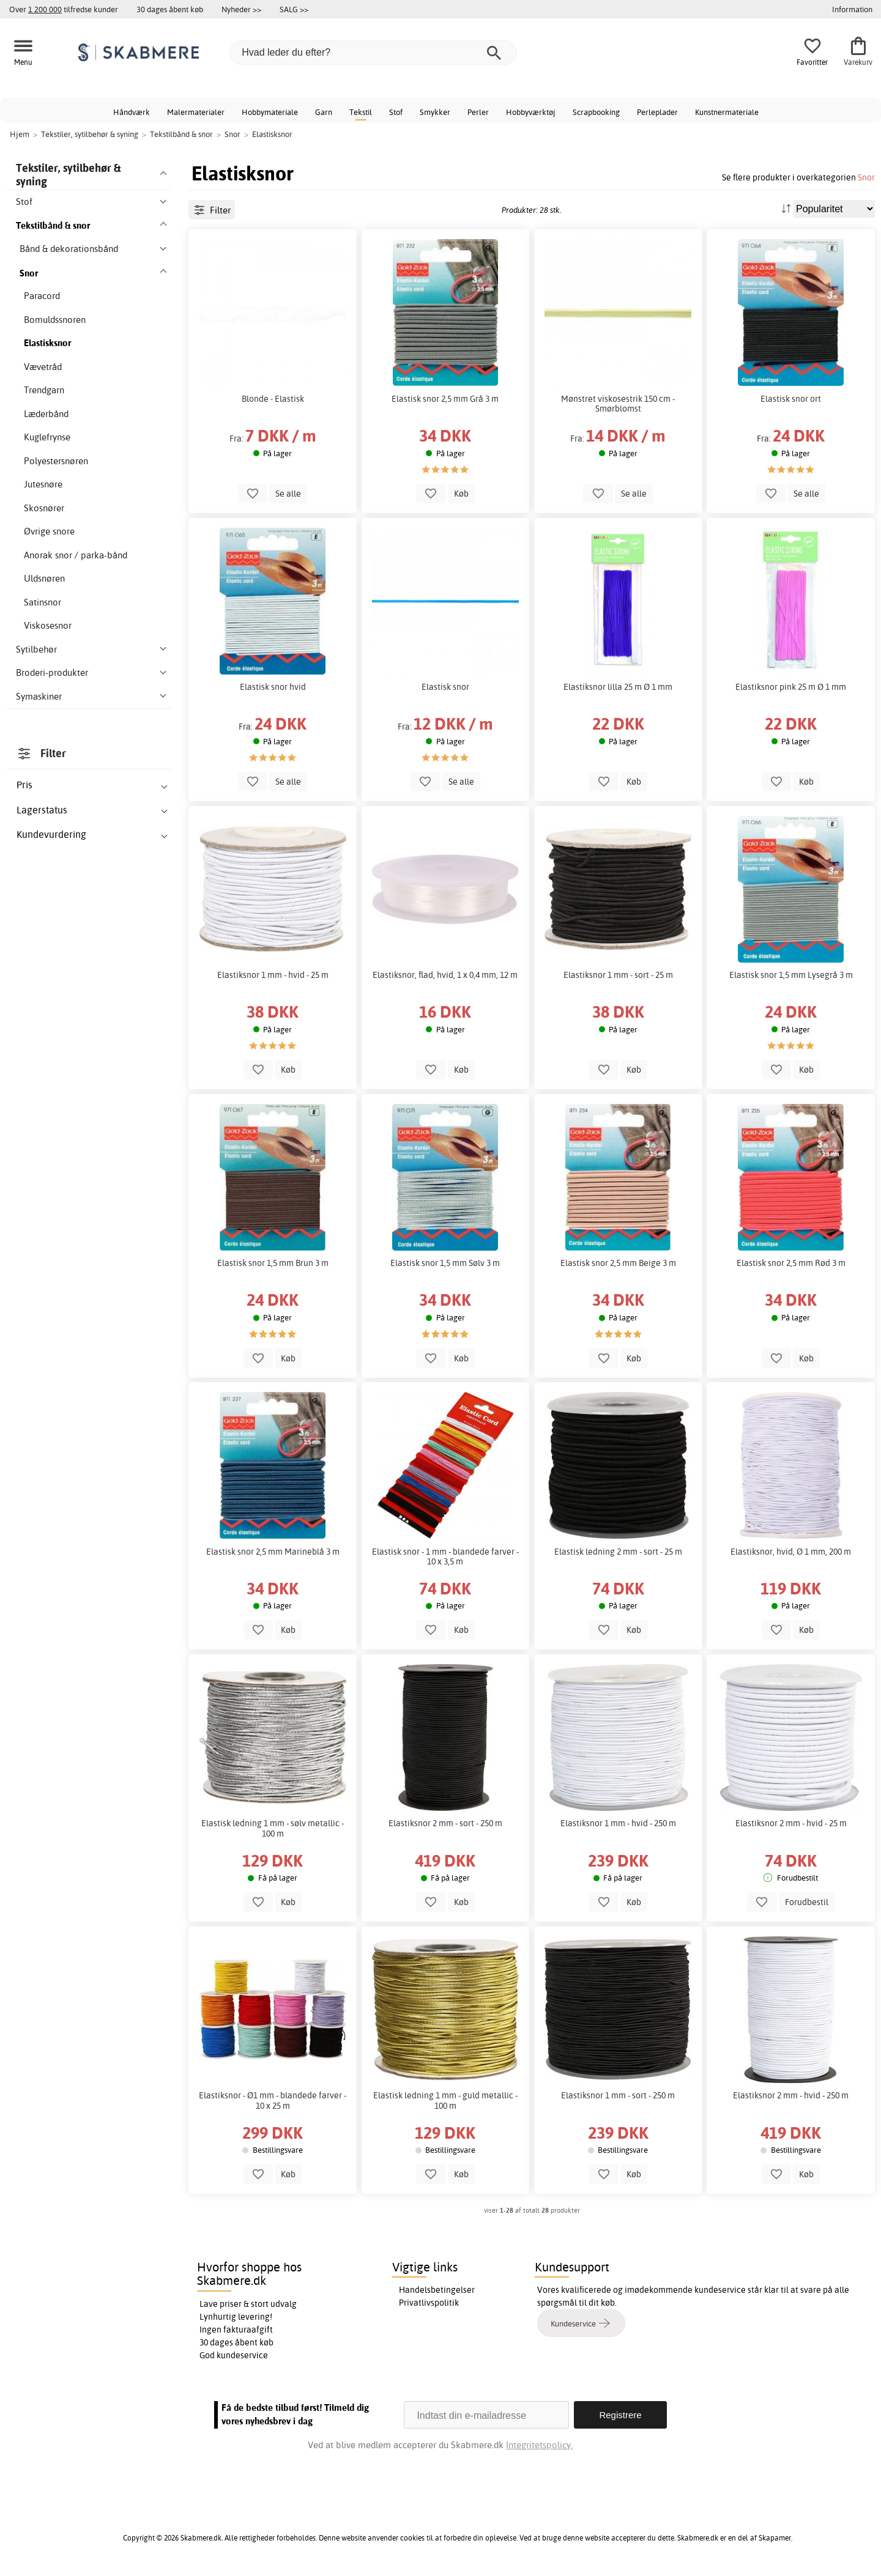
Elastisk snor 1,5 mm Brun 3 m (273, 1263)
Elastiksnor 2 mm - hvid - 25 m (791, 1823)
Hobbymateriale (270, 112)
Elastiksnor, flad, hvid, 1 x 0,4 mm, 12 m (445, 975)
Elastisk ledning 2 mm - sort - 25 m (618, 1551)
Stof (396, 112)
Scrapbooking (596, 112)
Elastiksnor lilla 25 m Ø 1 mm (617, 687)
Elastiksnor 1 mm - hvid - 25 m (273, 975)
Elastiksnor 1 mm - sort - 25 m (618, 975)
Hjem (19, 134)
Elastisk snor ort (790, 399)
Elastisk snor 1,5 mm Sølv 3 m (445, 1263)
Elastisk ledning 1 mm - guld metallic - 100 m (445, 2100)
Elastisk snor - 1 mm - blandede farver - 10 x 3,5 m (445, 1556)
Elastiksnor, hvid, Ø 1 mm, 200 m (790, 1551)
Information (852, 9)
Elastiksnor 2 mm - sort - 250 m (445, 1823)
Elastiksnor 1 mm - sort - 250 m (618, 2095)
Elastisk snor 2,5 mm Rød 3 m (791, 1263)
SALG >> (294, 9)
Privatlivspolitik (429, 2302)
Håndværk (131, 112)
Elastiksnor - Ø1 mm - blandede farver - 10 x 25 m (272, 2100)
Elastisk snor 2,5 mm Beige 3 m (618, 1263)
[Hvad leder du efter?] (373, 52)
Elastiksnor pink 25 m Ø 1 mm (790, 687)
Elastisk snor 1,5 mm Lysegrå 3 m (791, 975)
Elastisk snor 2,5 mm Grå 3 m (445, 399)
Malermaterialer (196, 112)
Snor (866, 177)
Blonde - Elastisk (273, 399)
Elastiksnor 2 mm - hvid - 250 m (791, 2095)
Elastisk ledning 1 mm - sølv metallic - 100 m (272, 1828)
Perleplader (657, 112)
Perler (478, 112)
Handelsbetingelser (437, 2289)
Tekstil (360, 112)
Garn (323, 112)
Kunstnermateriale (727, 112)
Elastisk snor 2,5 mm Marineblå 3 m (273, 1551)
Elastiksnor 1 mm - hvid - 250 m (618, 1823)
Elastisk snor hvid (273, 687)
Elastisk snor (445, 687)
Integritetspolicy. (539, 2445)
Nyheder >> (241, 9)
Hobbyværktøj (531, 112)
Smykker (435, 112)
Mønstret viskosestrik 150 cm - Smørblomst (618, 403)
